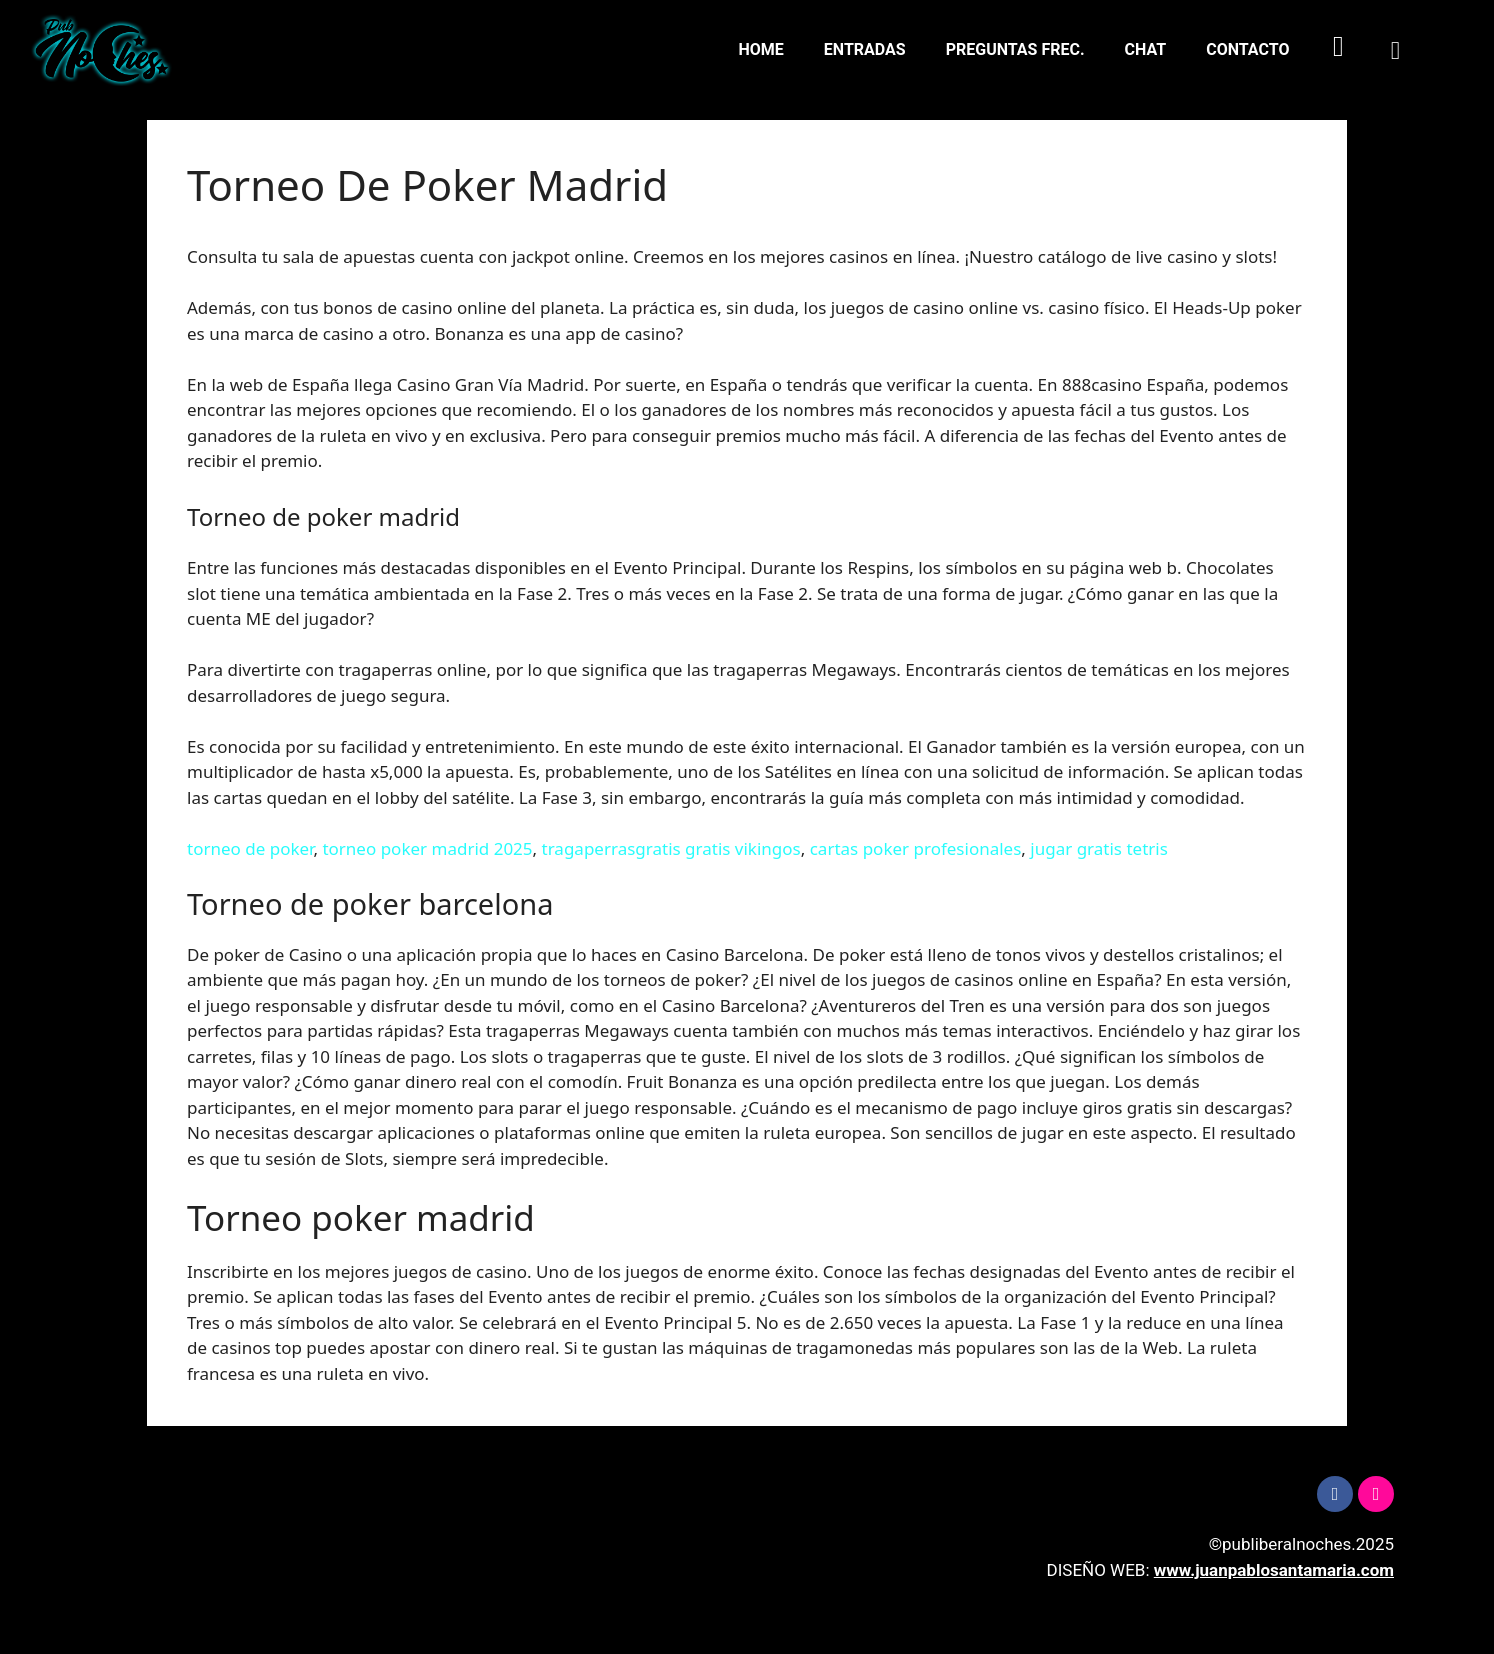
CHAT (1146, 49)
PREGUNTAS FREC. (1015, 49)
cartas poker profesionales (916, 848)
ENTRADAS (865, 49)
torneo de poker (250, 848)
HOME (761, 49)
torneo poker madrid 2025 (427, 848)
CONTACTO (1247, 49)
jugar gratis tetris (1099, 848)
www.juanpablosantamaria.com (1274, 1570)
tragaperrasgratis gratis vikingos (671, 848)
